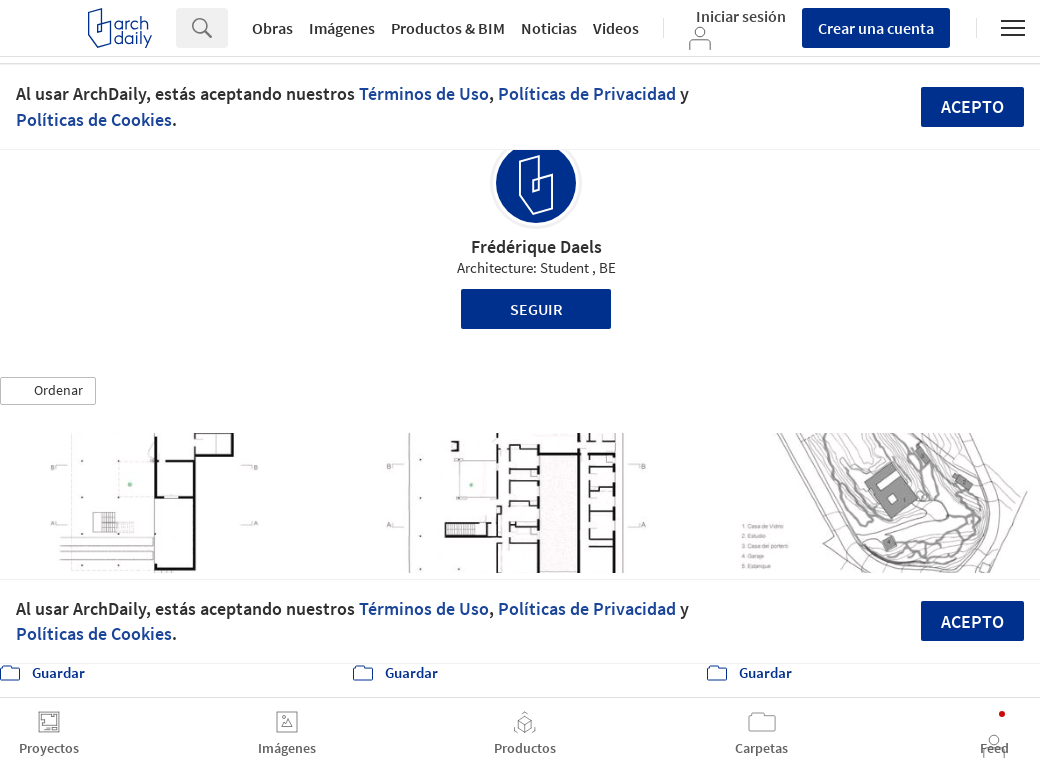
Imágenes (342, 28)
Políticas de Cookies (94, 119)
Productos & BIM (448, 28)
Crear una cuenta (876, 28)
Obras (272, 28)
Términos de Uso (424, 93)
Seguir (536, 309)
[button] (48, 391)
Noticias (549, 28)
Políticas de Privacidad (587, 93)
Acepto (972, 106)
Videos (616, 28)
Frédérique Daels (536, 246)
